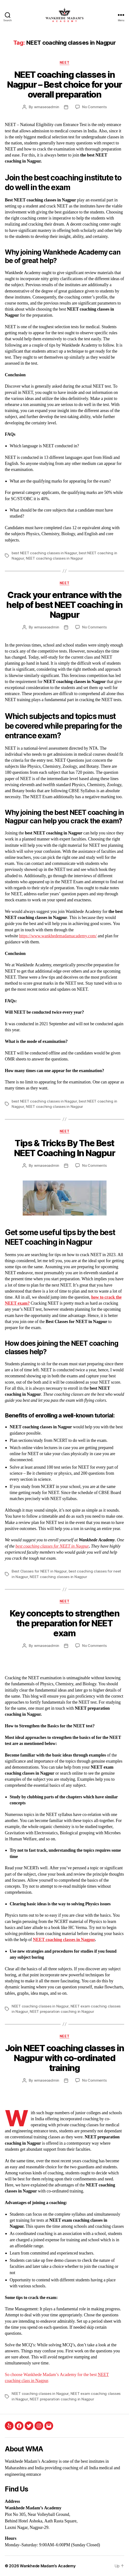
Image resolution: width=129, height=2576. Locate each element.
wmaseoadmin (46, 107)
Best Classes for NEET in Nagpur (39, 1571)
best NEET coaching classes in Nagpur (44, 553)
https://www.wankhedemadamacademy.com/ (58, 936)
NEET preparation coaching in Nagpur (62, 2011)
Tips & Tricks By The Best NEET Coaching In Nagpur (64, 1148)
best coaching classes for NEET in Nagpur (52, 1546)
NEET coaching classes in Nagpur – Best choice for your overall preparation (64, 84)
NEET (64, 62)
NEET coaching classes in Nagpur (54, 558)
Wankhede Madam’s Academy (48, 2565)
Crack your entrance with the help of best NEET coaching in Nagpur (64, 605)
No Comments (94, 107)
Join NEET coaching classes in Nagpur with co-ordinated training (64, 2058)
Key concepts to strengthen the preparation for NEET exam (64, 1623)
